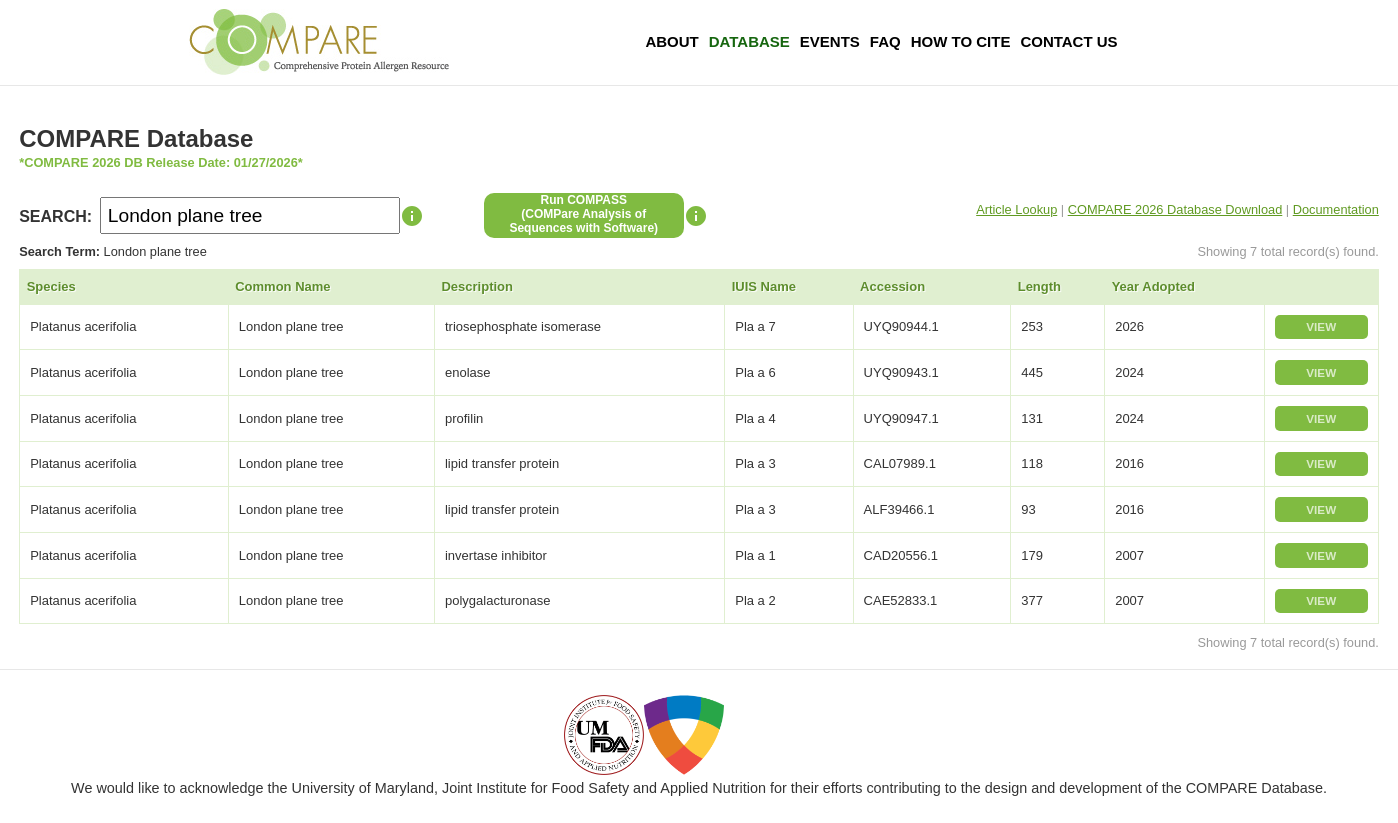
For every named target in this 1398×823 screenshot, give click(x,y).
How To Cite (961, 41)
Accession (892, 286)
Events (830, 41)
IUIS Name (764, 286)
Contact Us (1068, 41)
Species (51, 286)
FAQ (885, 41)
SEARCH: (55, 216)
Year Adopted (1153, 286)
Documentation (1336, 209)
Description (477, 286)
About (671, 41)
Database (749, 41)
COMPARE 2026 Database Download (1175, 209)
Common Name (282, 286)
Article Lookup (1016, 209)
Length (1039, 286)
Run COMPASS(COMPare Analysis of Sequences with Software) (583, 214)
